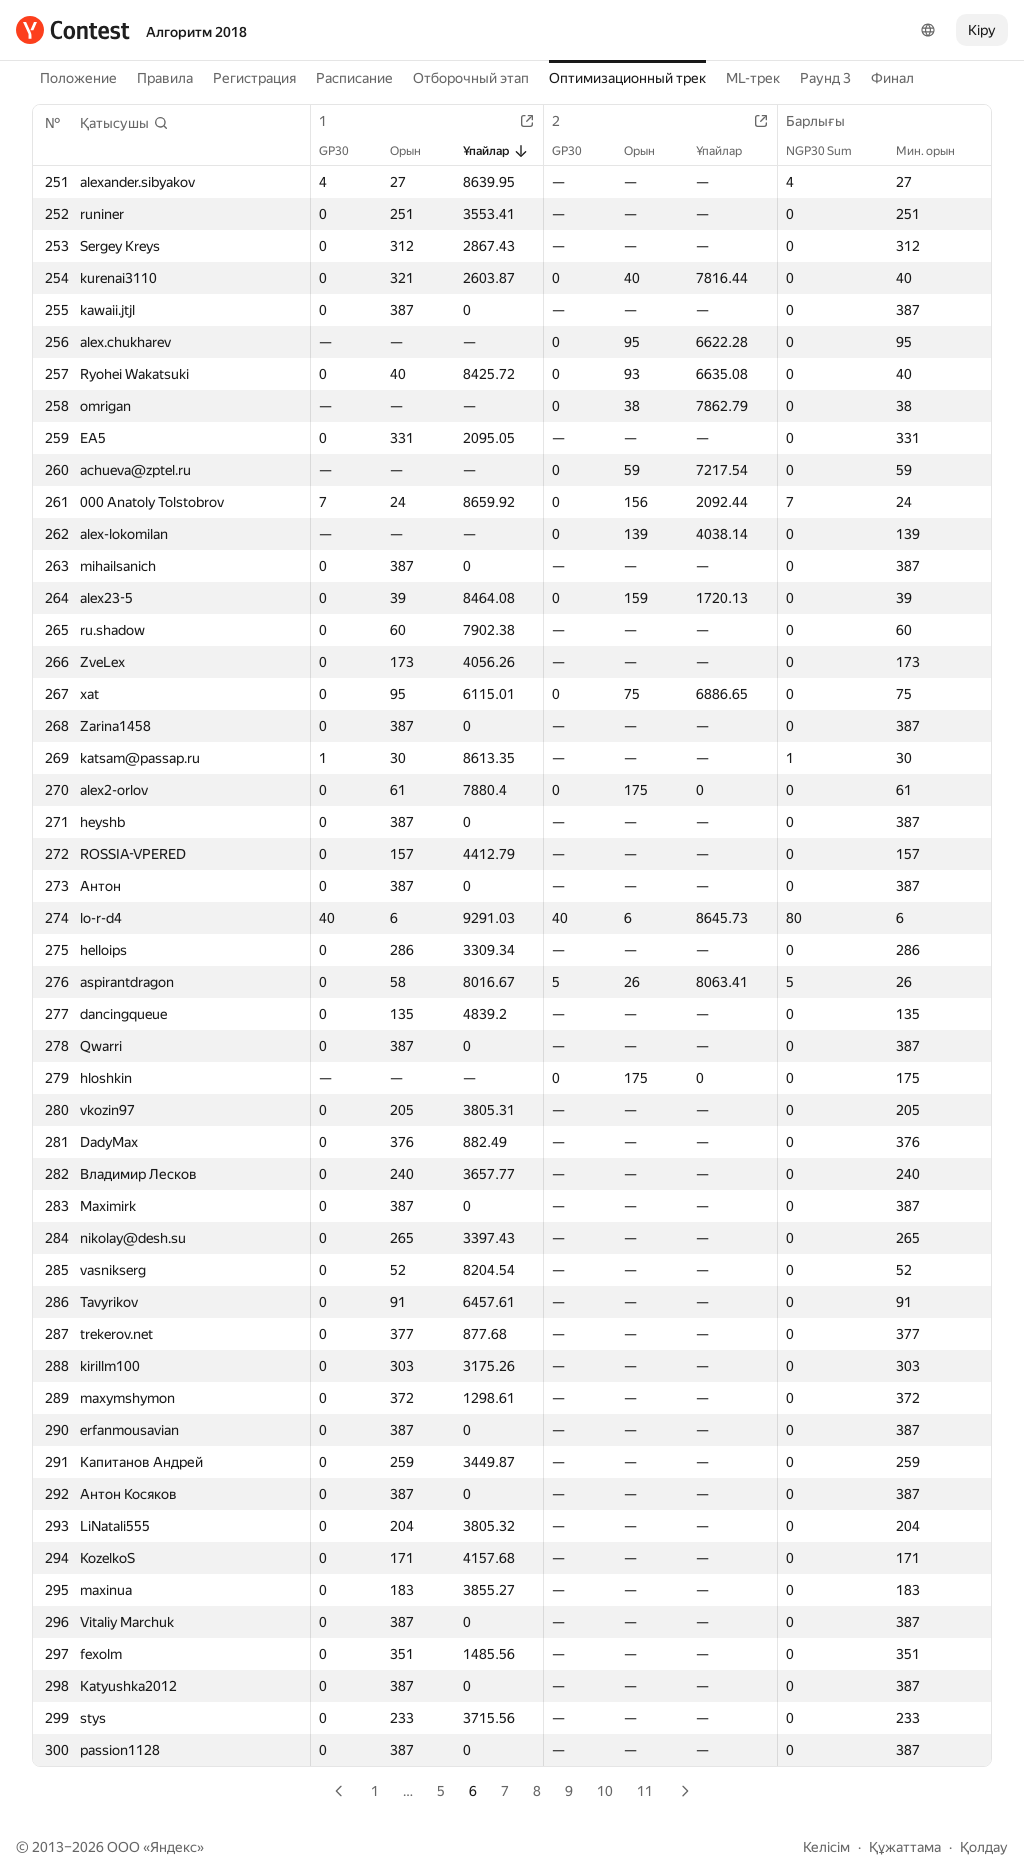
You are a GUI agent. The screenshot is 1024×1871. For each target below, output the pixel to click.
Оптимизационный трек (627, 78)
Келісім (826, 1847)
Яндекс (173, 1847)
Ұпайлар (496, 151)
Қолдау (984, 1847)
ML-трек (753, 78)
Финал (892, 78)
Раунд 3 (825, 78)
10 (605, 1791)
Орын (415, 151)
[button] (124, 123)
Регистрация (254, 78)
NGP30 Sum (829, 151)
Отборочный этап (471, 78)
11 (645, 1791)
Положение (78, 78)
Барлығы (825, 121)
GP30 (344, 151)
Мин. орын (935, 151)
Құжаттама (905, 1847)
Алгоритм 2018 (196, 32)
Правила (165, 78)
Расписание (354, 78)
